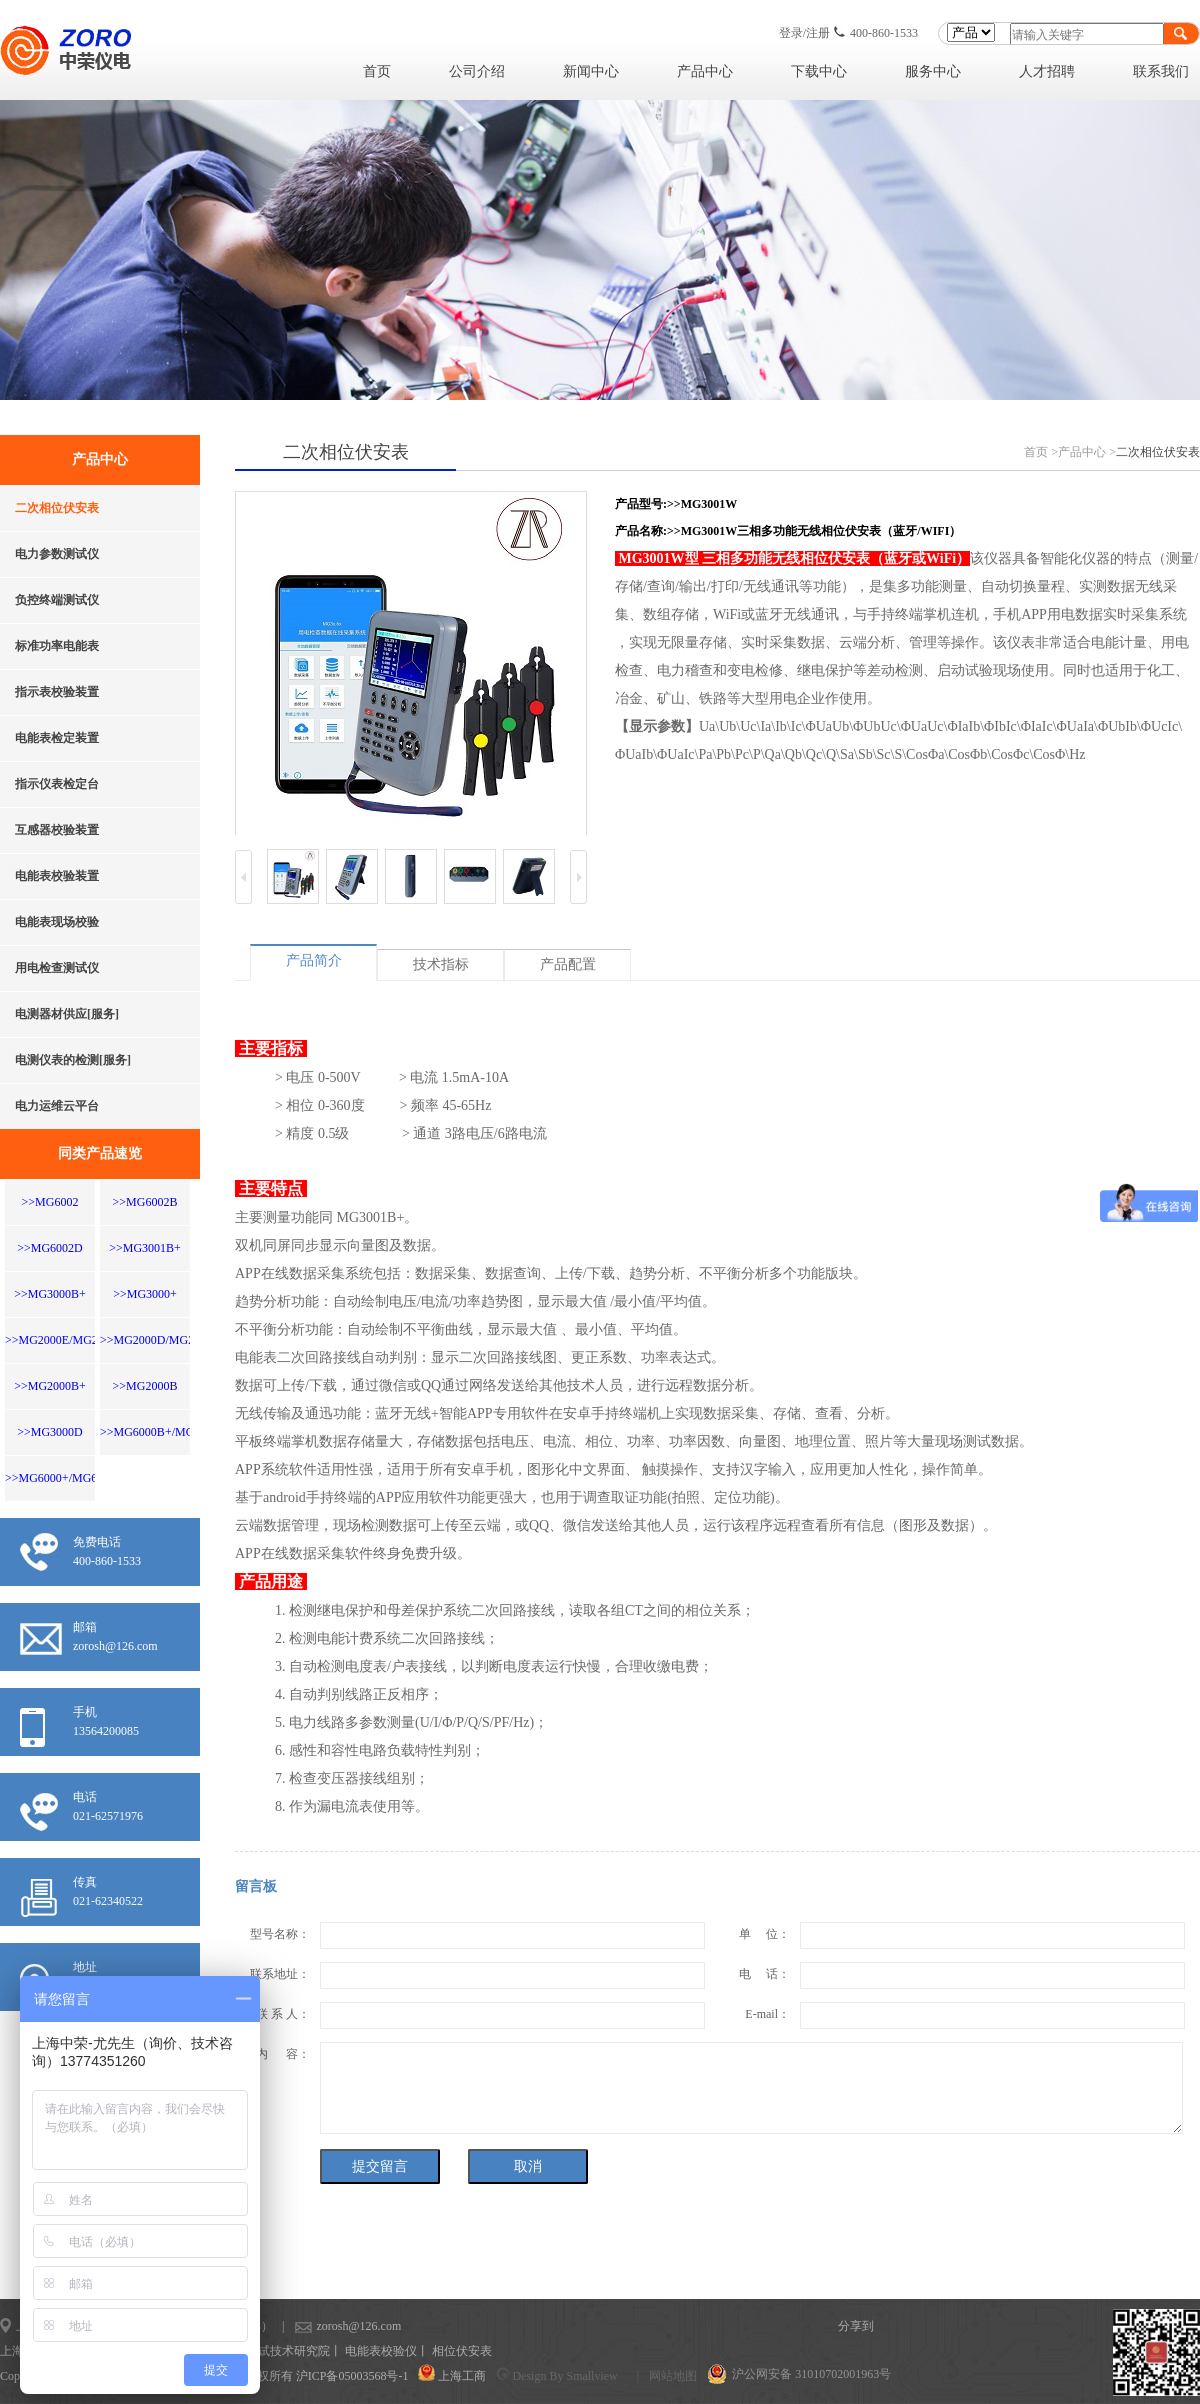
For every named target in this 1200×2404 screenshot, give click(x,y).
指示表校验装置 (57, 692)
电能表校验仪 (381, 2351)
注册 (818, 33)
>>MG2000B (145, 1386)
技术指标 (441, 964)
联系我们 (1161, 71)
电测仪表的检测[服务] (73, 1060)
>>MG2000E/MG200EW (67, 1340)
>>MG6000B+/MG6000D (163, 1432)
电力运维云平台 (57, 1106)
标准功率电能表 (57, 646)
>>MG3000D (50, 1432)
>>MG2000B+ (50, 1386)
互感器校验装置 (57, 830)
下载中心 (819, 71)
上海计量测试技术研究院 (264, 2351)
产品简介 (314, 960)
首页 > (1041, 452)
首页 (377, 71)
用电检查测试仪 (57, 968)
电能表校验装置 (57, 876)
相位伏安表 (462, 2351)
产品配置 (568, 964)
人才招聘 (1047, 71)
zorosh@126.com (327, 2326)
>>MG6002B (145, 1202)
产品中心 (705, 71)
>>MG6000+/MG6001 (60, 1478)
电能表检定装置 (57, 738)
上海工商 (462, 2376)
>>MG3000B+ (50, 1294)
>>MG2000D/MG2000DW (166, 1340)
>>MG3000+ (145, 1294)
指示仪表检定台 (57, 784)
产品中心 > (1087, 452)
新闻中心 (591, 71)
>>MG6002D (50, 1248)
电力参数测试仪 (57, 554)
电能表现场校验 (57, 922)
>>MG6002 (50, 1202)
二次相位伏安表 (57, 508)
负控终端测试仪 (57, 600)
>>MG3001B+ (145, 1248)
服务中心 (933, 71)
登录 (791, 33)
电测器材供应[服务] (67, 1014)
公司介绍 (477, 71)
